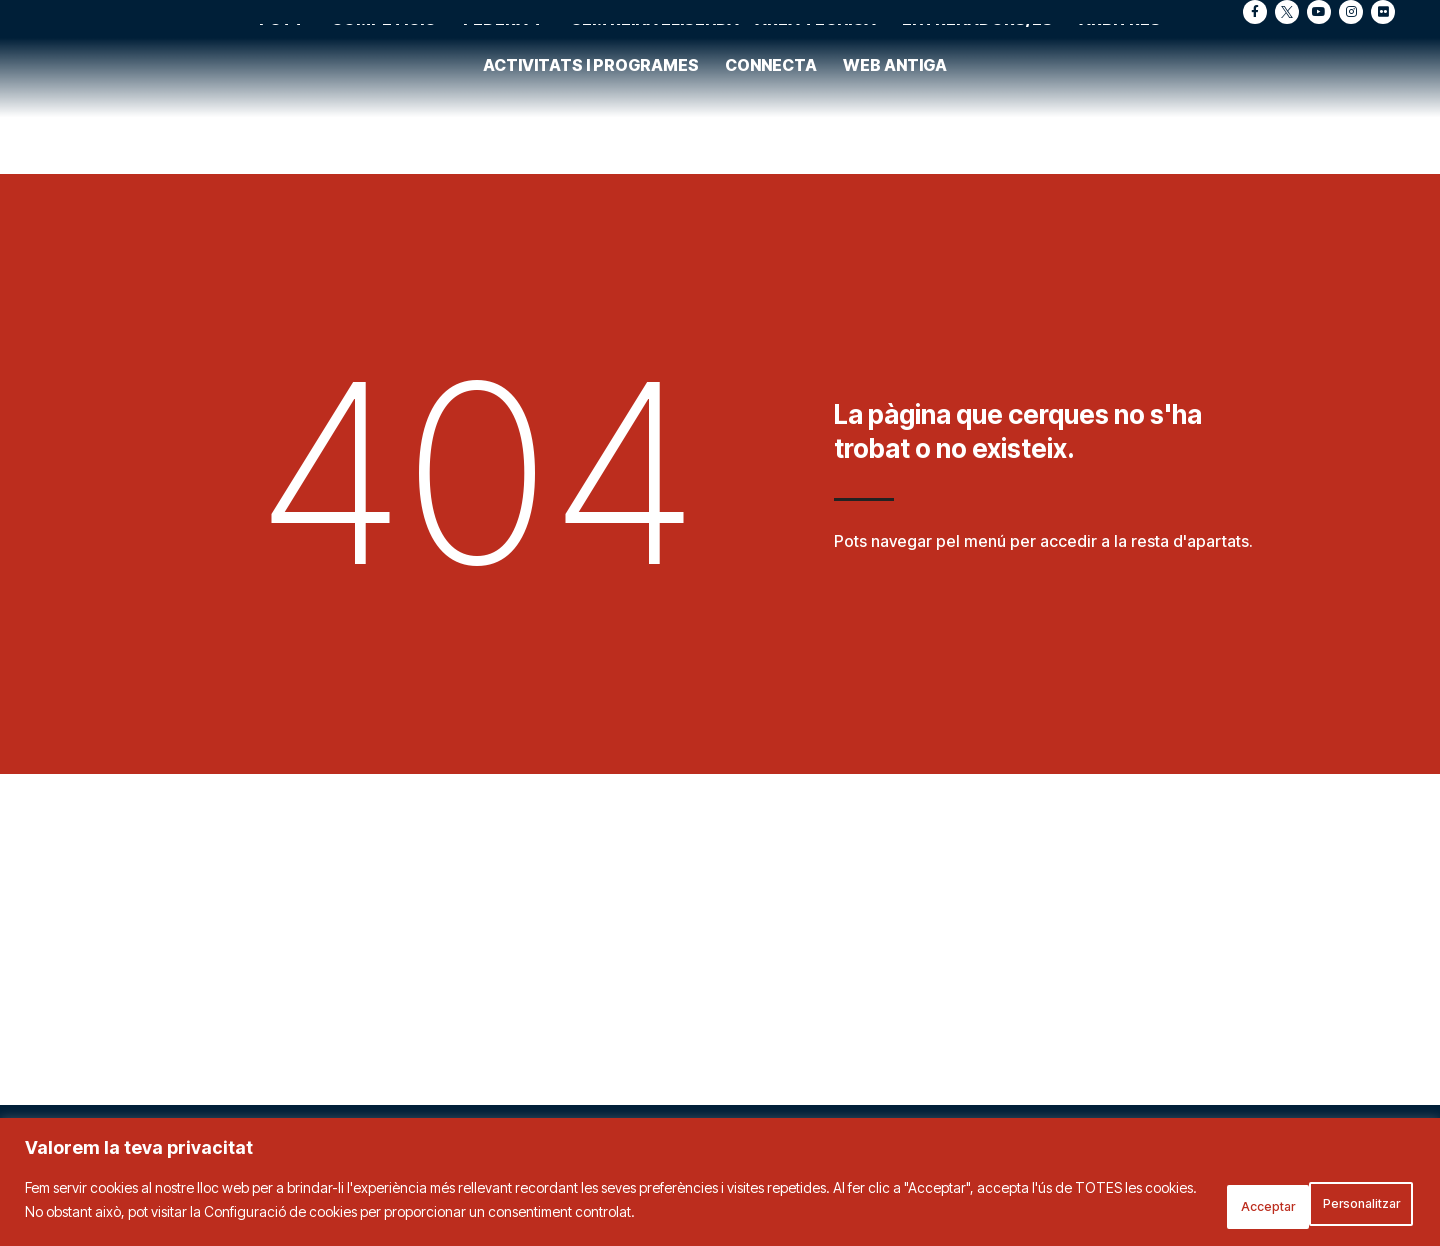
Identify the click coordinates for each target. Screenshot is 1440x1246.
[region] (720, 1186)
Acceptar (1356, 1204)
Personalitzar (1216, 1204)
